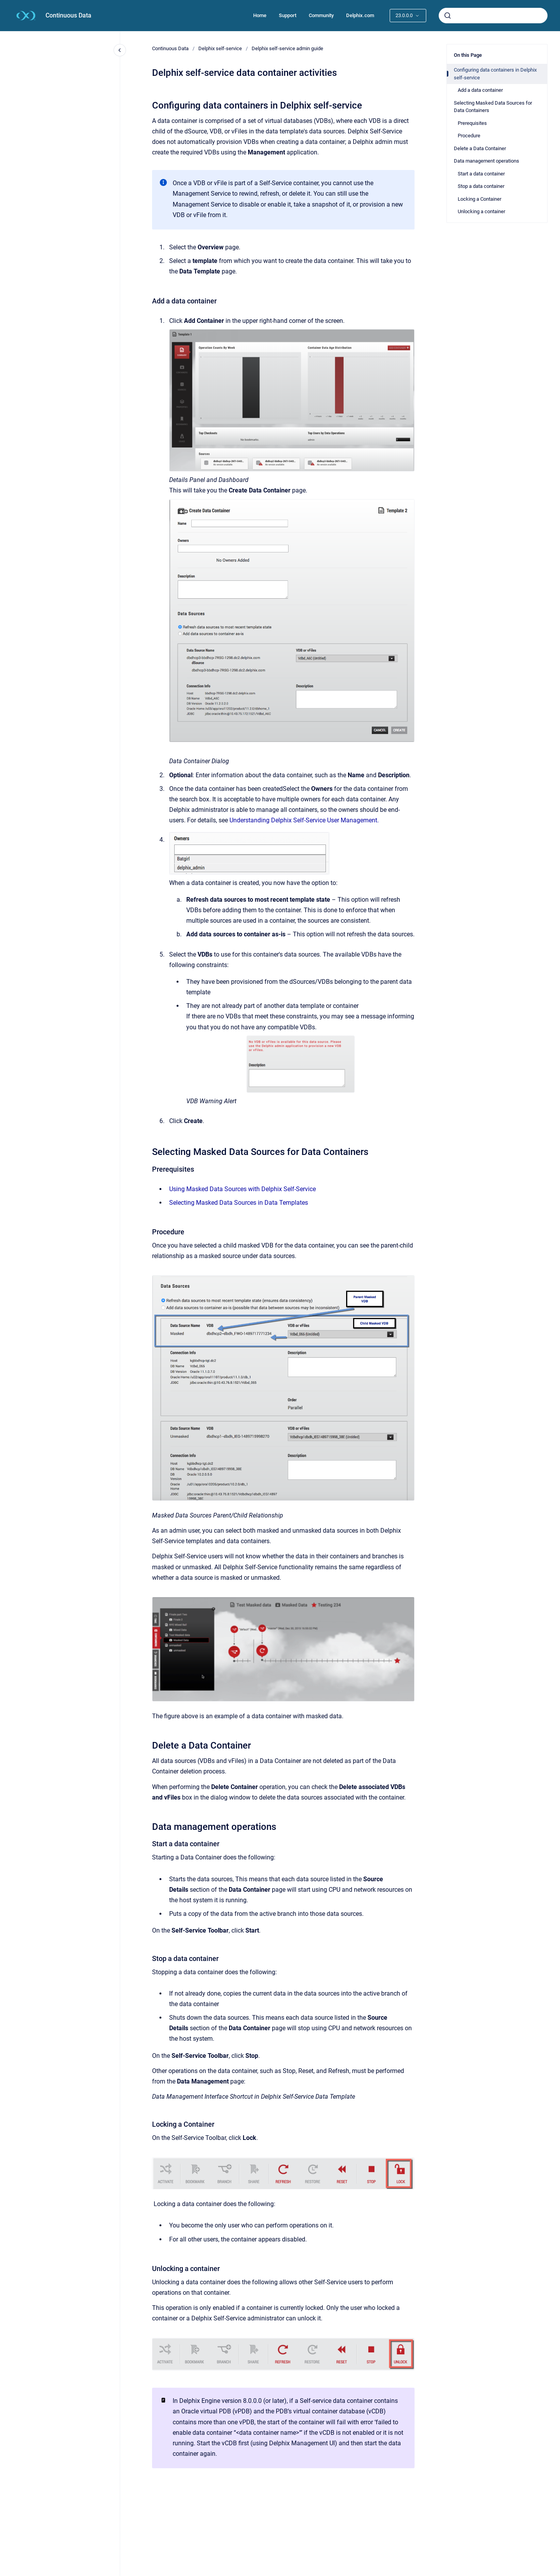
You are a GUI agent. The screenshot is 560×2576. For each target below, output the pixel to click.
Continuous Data (68, 15)
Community (321, 15)
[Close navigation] (120, 50)
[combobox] (493, 15)
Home (259, 15)
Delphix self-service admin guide (287, 48)
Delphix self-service (220, 48)
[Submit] (447, 15)
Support (287, 15)
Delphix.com (360, 15)
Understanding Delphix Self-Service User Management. (304, 820)
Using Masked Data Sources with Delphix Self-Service (242, 1189)
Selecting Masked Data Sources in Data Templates (238, 1202)
